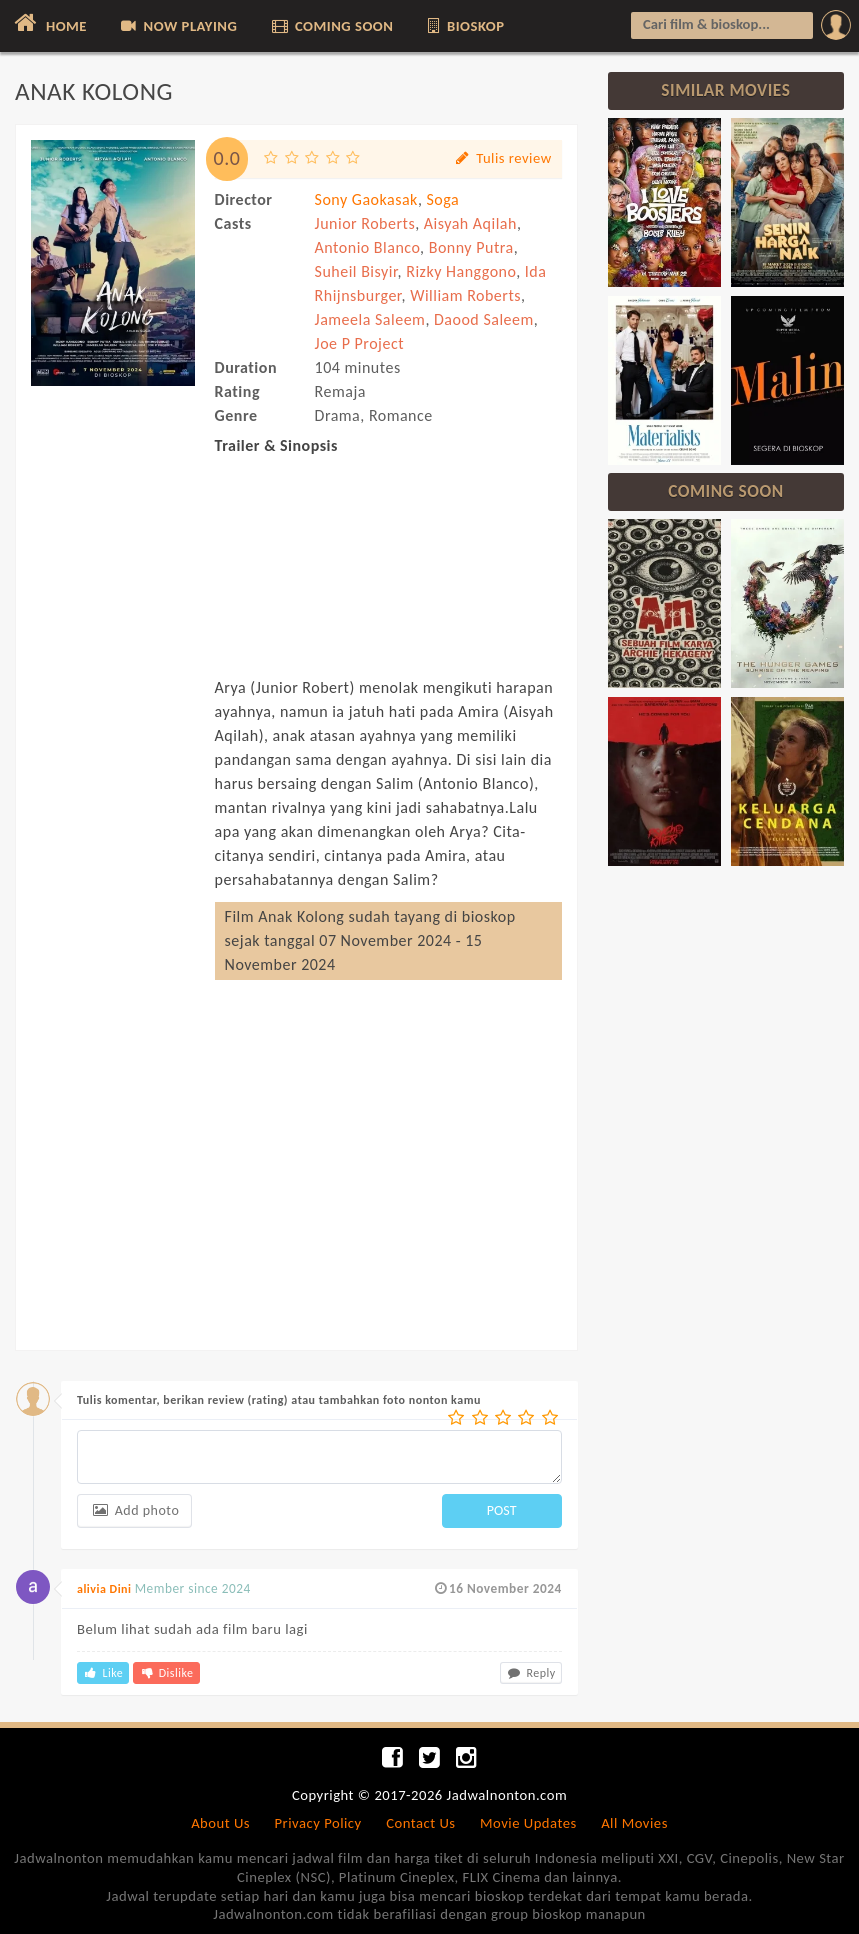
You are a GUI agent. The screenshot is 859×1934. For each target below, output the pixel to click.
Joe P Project (359, 343)
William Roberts (465, 295)
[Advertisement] (113, 742)
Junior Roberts (365, 223)
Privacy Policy (318, 1823)
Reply (531, 1673)
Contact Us (420, 1823)
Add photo (134, 1510)
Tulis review (502, 158)
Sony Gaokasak (366, 199)
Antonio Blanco (368, 247)
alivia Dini (104, 1589)
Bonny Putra (471, 247)
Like (103, 1673)
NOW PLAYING (177, 26)
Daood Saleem (484, 319)
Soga (442, 199)
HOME (48, 23)
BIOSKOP (465, 26)
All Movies (634, 1823)
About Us (220, 1823)
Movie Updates (528, 1823)
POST (502, 1510)
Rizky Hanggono (461, 271)
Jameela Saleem (370, 319)
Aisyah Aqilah (470, 223)
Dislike (166, 1673)
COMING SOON (331, 26)
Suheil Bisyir (356, 271)
